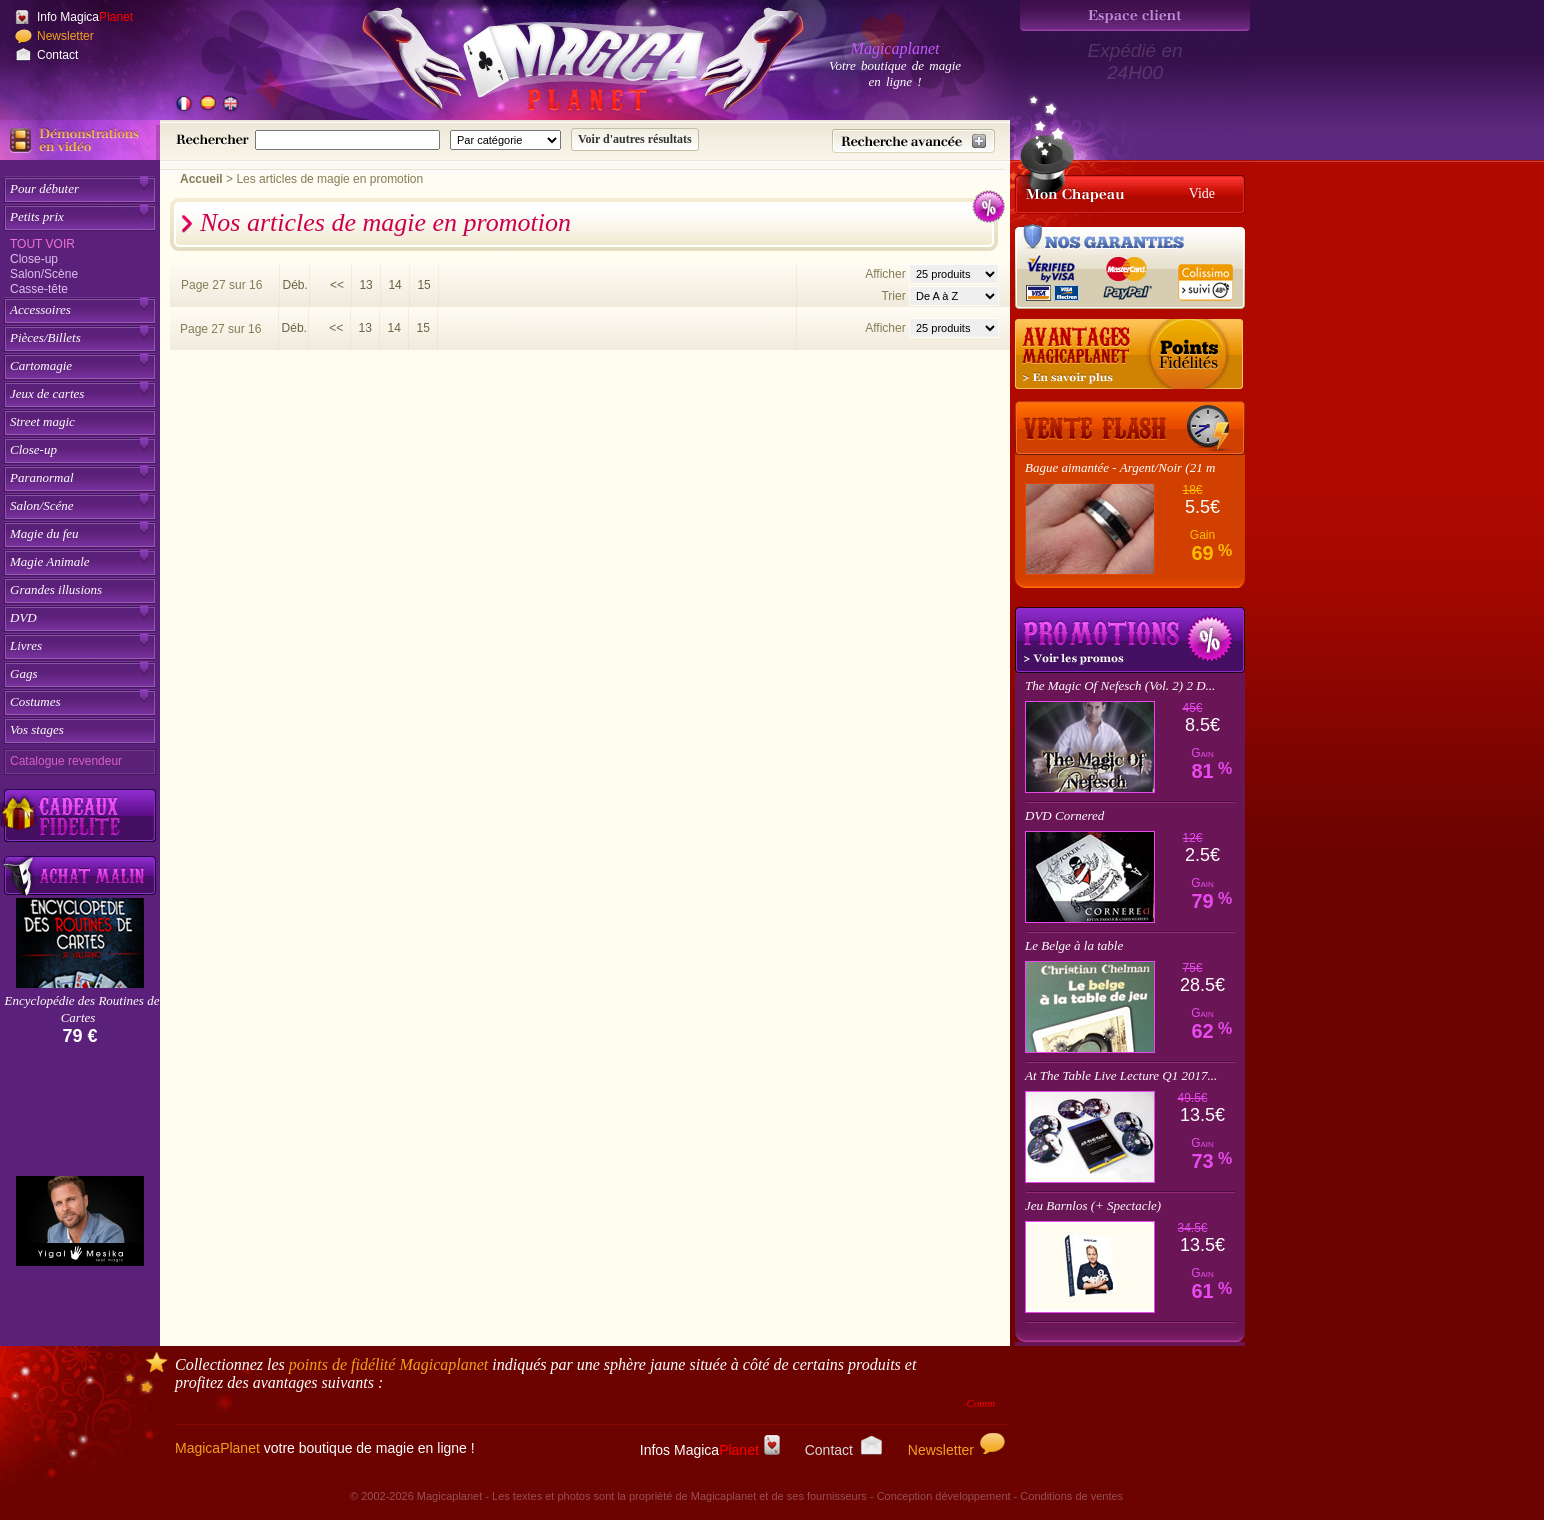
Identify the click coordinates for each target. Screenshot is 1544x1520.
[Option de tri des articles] (954, 296)
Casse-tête (39, 289)
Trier (893, 296)
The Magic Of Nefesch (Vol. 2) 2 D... (1120, 685)
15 (423, 285)
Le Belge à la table (1074, 945)
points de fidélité (389, 1364)
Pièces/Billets (45, 337)
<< (337, 285)
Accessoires (40, 309)
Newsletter (65, 36)
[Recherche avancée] (913, 141)
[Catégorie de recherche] (505, 140)
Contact (57, 55)
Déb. (294, 285)
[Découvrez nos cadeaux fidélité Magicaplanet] (80, 816)
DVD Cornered (1064, 815)
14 (394, 285)
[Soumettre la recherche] (635, 139)
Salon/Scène (44, 274)
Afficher (887, 274)
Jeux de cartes (47, 393)
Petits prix (37, 216)
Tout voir (42, 244)
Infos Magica (710, 1450)
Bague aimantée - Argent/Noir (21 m (1120, 467)
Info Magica (85, 17)
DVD (23, 617)
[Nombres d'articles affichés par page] (954, 274)
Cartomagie (41, 365)
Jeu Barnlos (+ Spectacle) (1093, 1205)
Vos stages (37, 729)
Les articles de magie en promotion (329, 179)
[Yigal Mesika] (80, 1221)
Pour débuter (44, 188)
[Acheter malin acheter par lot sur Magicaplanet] (80, 875)
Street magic (42, 421)
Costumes (35, 701)
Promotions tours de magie (1130, 640)
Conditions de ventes (1071, 1496)
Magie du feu (44, 533)
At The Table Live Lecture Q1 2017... (1121, 1075)
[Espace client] (1135, 15)
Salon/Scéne (42, 505)
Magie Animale (50, 561)
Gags (23, 673)
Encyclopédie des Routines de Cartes (82, 1009)
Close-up (34, 259)
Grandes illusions (56, 589)
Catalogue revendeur (66, 761)
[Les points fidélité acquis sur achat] (1130, 355)
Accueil (201, 179)
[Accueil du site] (560, 64)
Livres (26, 645)
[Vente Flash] (1130, 428)
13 (365, 285)
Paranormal (42, 477)
